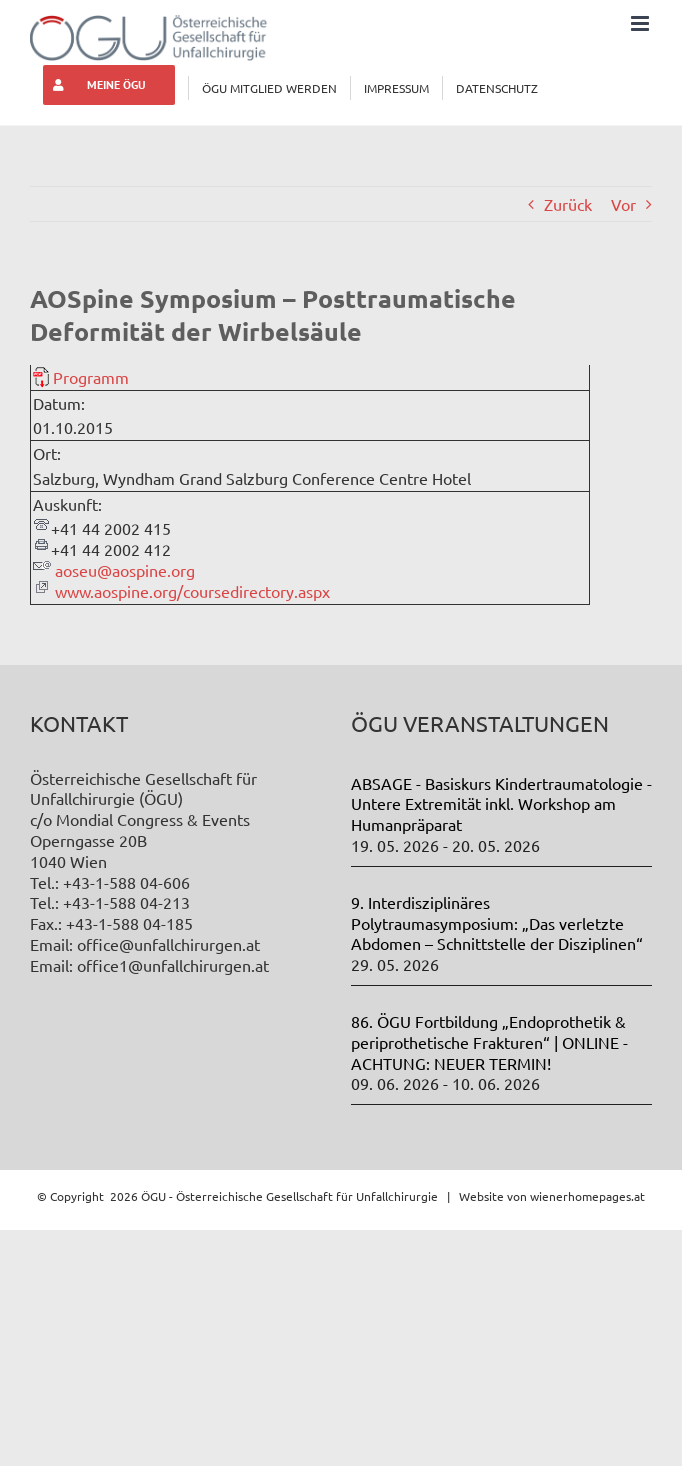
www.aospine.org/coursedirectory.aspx (192, 591)
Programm (91, 377)
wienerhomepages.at (587, 1196)
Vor (623, 204)
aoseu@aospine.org (125, 570)
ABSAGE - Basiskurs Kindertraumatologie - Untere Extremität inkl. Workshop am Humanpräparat (501, 804)
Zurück (568, 204)
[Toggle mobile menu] (641, 23)
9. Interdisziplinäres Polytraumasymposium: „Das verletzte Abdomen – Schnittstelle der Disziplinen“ (497, 923)
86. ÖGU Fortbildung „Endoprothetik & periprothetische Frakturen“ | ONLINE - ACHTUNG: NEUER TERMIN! (489, 1042)
